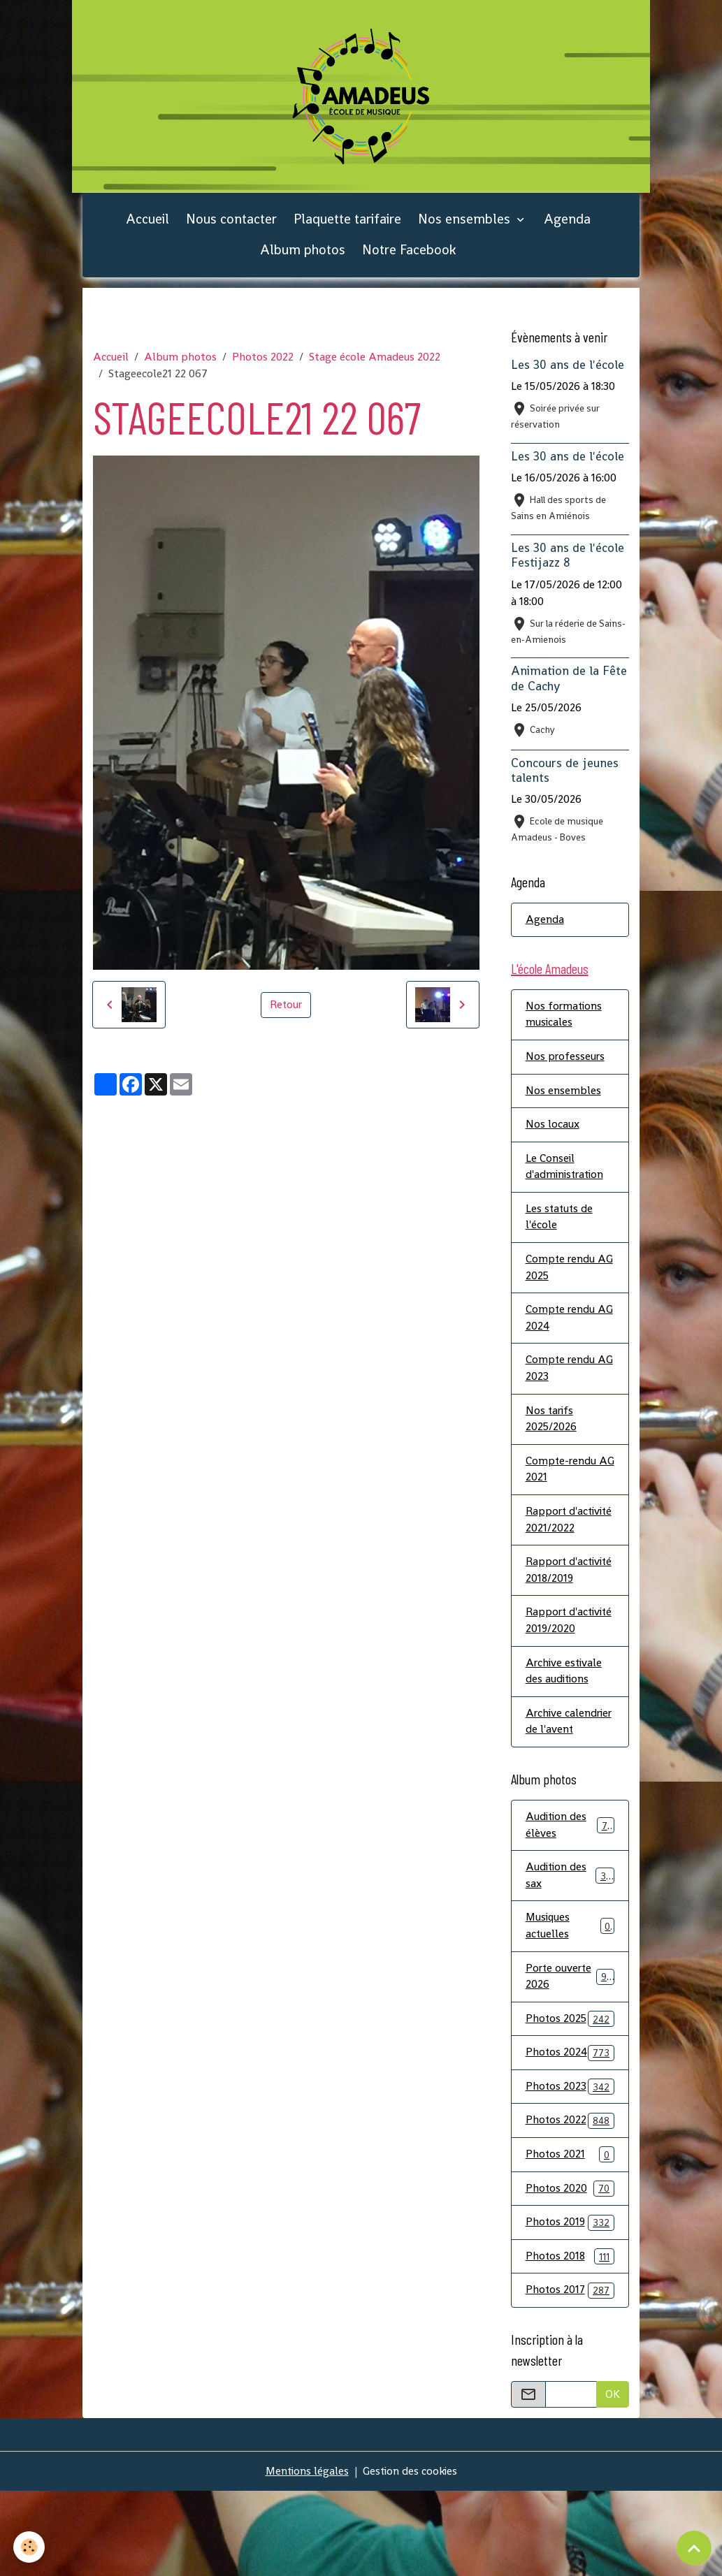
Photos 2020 (570, 2273)
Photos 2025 (570, 2102)
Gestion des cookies (410, 2556)
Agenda (567, 223)
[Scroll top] (694, 2548)
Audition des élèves (570, 1905)
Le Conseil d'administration (566, 1173)
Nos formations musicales (565, 1019)
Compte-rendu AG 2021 (562, 1479)
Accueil (147, 223)
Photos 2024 (570, 2136)
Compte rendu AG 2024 (570, 1326)
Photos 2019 (570, 2307)
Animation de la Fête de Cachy (569, 683)
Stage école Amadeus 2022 (374, 361)
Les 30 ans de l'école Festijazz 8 (567, 560)
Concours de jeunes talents (565, 774)
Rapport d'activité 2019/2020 (551, 1674)
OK (612, 2479)
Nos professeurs (566, 1062)
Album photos (302, 254)
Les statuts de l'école (560, 1224)
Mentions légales (305, 2556)
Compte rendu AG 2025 (570, 1275)
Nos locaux (552, 1130)
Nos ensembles (466, 223)
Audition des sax (570, 1956)
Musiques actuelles (570, 2007)
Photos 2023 (570, 2170)
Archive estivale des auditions (565, 1733)
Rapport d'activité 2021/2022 (550, 1539)
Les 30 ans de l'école (567, 369)
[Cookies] (29, 2547)
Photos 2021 (570, 2239)
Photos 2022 (263, 361)
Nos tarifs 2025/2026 (551, 1428)
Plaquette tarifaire (347, 223)
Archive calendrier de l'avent (557, 1793)
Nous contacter (231, 223)
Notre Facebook (409, 254)
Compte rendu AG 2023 (570, 1377)
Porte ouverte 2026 (570, 2058)
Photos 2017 (570, 2376)
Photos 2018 (570, 2342)
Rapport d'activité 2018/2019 (550, 1606)
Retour (286, 1009)
